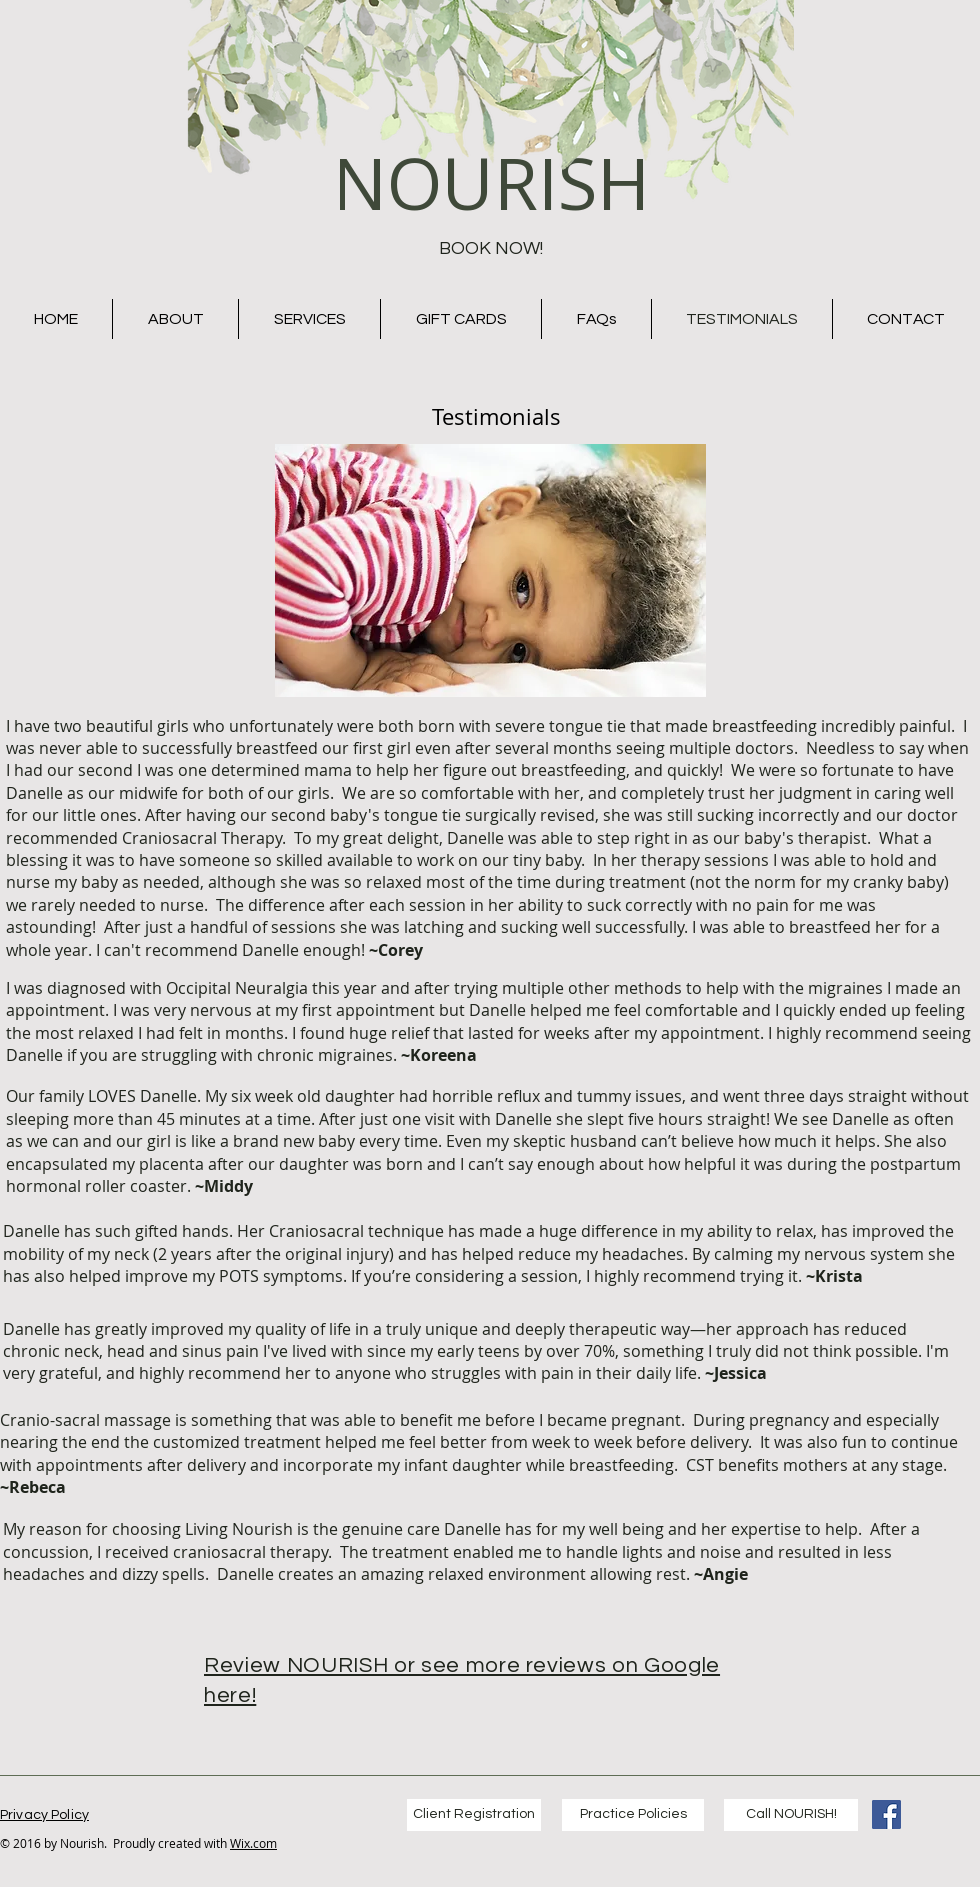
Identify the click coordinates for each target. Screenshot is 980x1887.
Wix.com (253, 1843)
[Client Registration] (474, 1815)
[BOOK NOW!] (491, 249)
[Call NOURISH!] (791, 1815)
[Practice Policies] (633, 1815)
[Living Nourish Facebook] (886, 1814)
